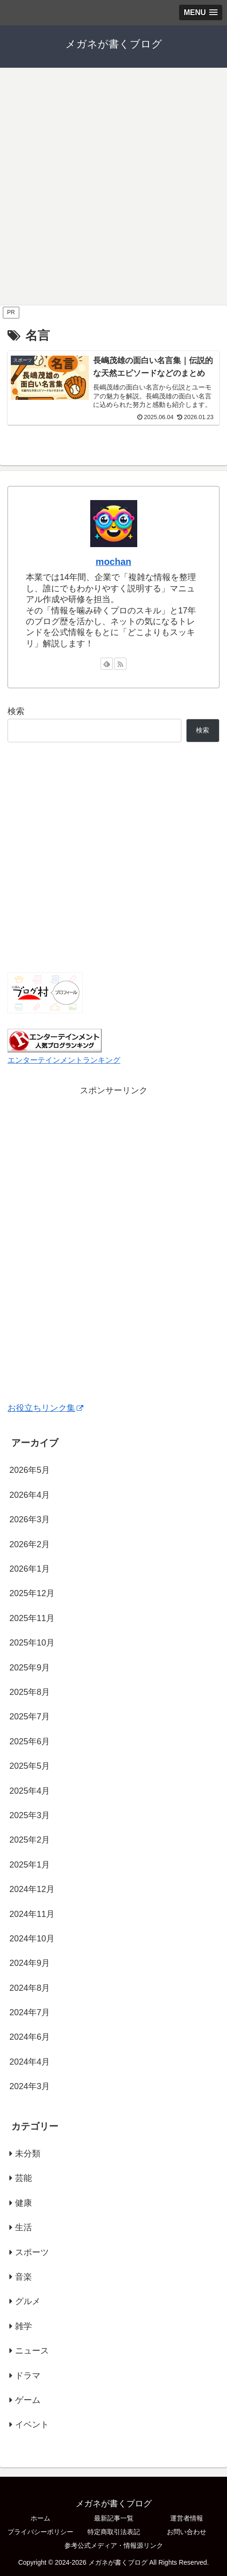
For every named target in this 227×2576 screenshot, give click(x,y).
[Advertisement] (113, 186)
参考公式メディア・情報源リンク (113, 2545)
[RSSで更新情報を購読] (120, 664)
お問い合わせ (186, 2532)
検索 (16, 711)
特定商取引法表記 (113, 2532)
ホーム (40, 2518)
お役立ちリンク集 (45, 1408)
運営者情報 (186, 2518)
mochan (114, 562)
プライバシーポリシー (40, 2532)
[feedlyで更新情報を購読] (107, 664)
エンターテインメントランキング (64, 1060)
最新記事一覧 (113, 2518)
